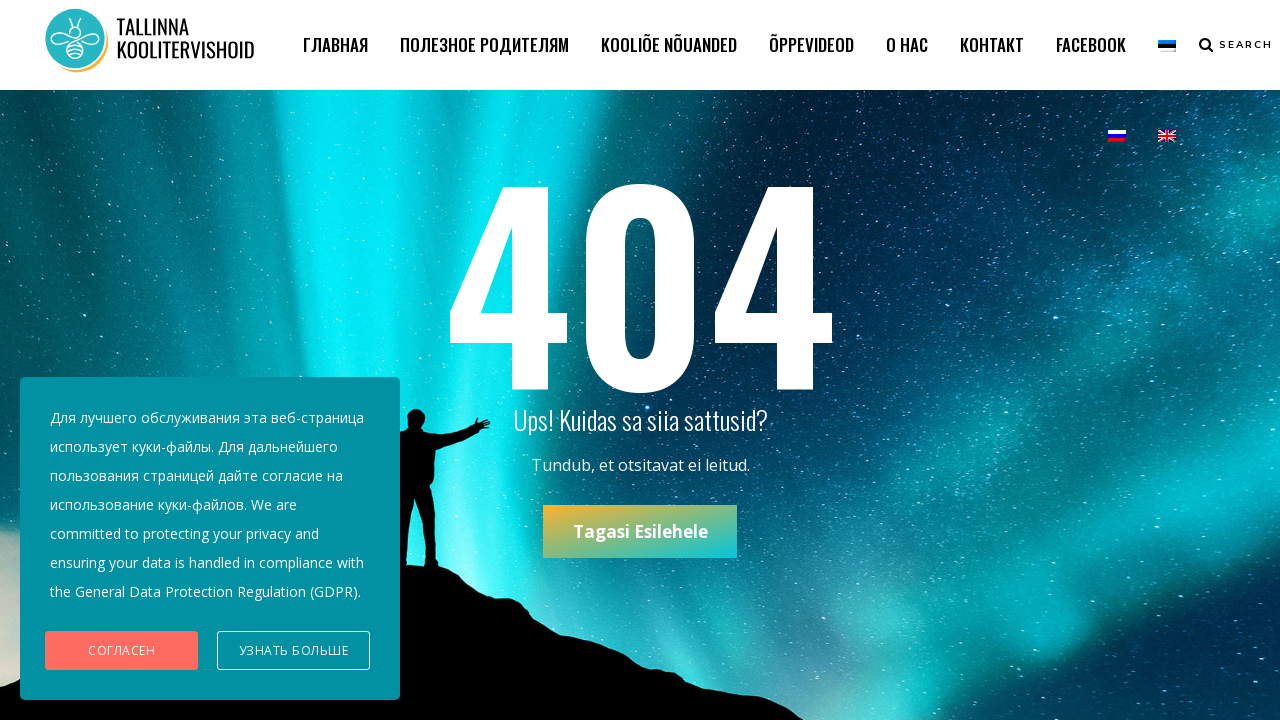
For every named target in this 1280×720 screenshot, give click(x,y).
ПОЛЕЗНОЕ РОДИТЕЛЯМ (484, 44)
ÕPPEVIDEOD (811, 44)
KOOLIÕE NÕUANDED (669, 44)
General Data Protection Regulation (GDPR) (216, 591)
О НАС (907, 44)
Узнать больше (294, 650)
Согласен (121, 650)
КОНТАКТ (992, 44)
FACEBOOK (1091, 44)
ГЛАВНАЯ (335, 44)
